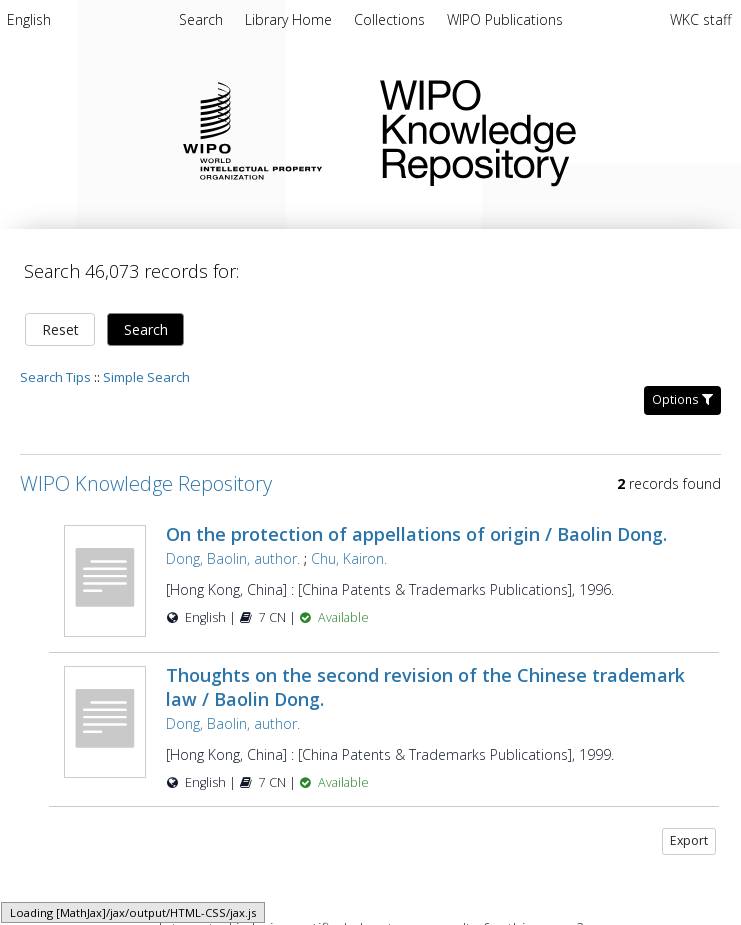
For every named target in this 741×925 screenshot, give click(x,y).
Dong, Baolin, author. (233, 558)
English (29, 19)
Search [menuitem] (201, 19)
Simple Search (146, 377)
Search (146, 329)
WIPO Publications (505, 19)
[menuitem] (29, 23)
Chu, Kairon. (349, 558)
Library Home (290, 19)
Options (682, 399)
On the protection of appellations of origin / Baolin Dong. (416, 534)
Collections (391, 19)
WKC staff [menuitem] (700, 19)
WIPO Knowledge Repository (544, 129)
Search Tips (55, 377)
